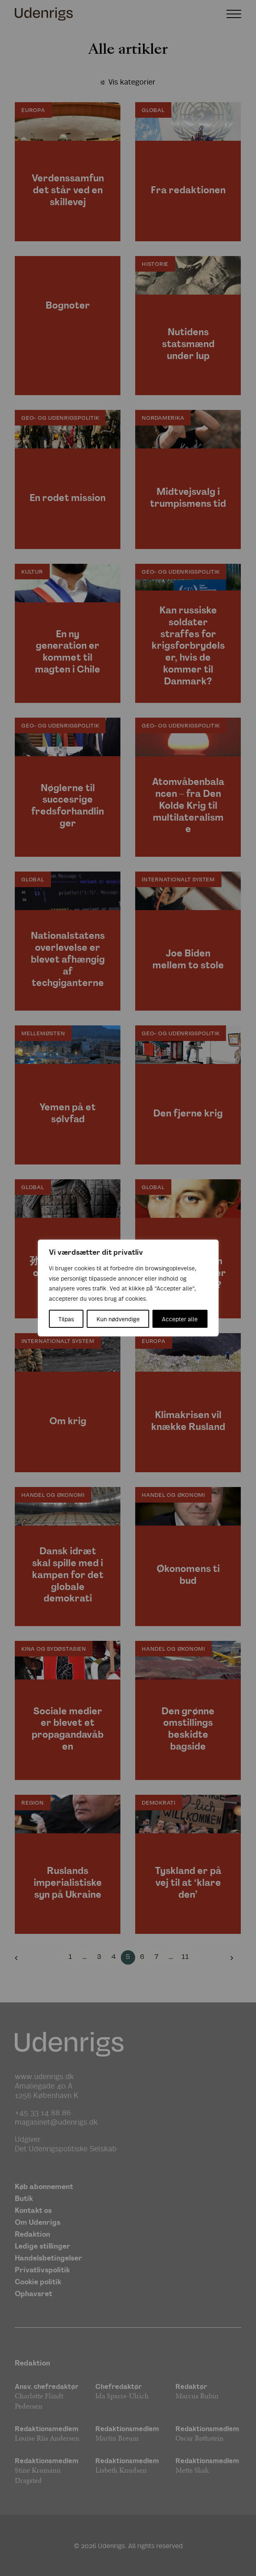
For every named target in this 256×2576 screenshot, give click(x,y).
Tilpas (66, 1319)
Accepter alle (180, 1319)
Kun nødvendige (118, 1319)
